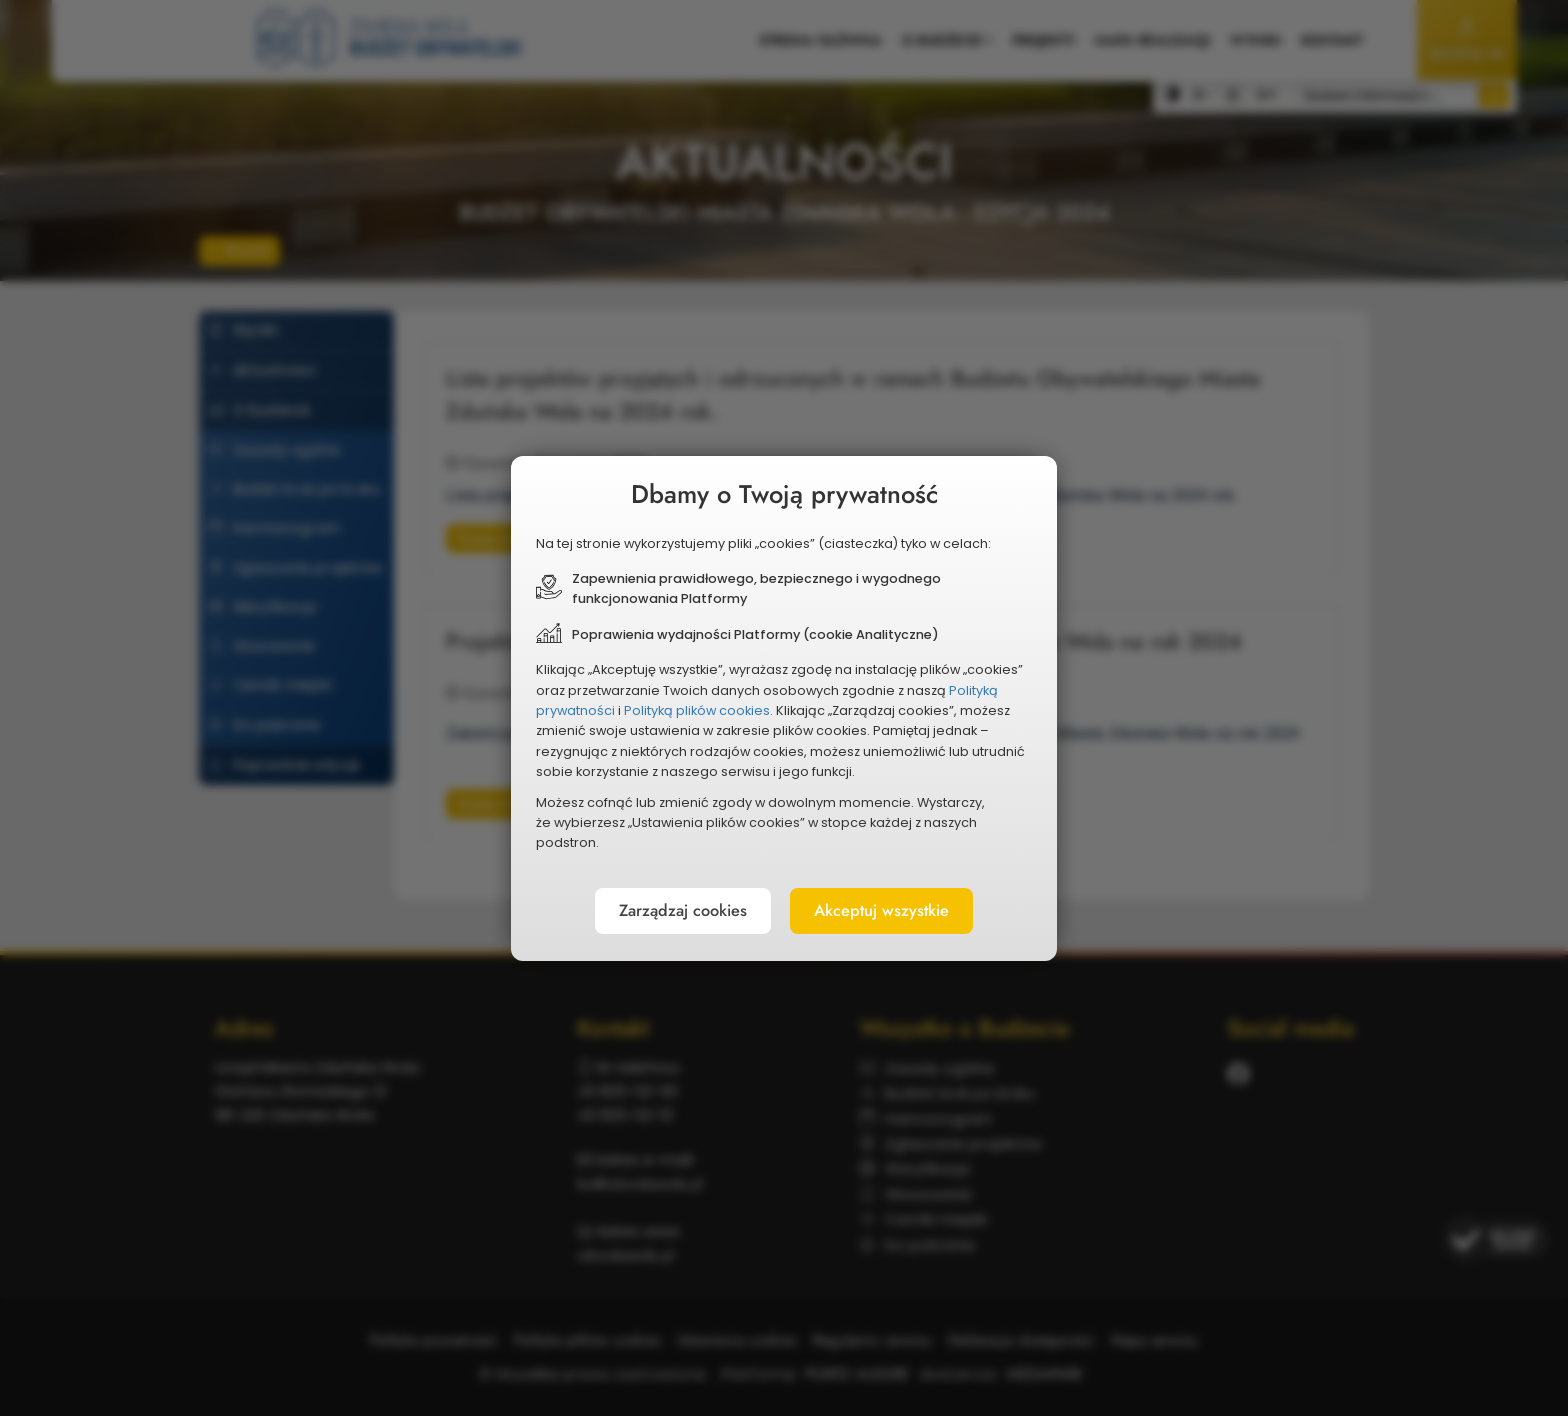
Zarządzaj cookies (666, 909)
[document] (784, 708)
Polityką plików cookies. (701, 712)
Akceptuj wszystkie (898, 909)
